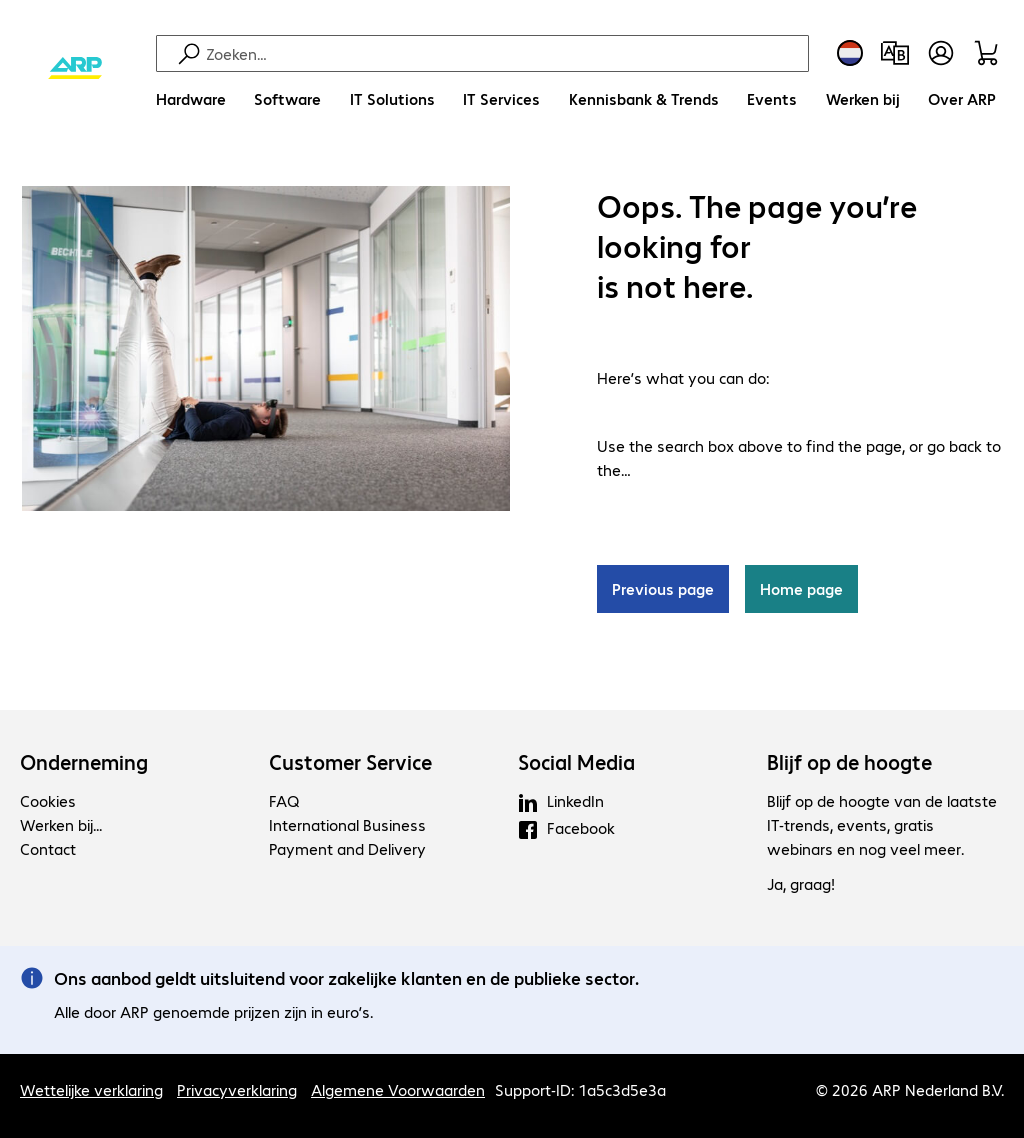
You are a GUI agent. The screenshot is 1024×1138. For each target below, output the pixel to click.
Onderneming (84, 762)
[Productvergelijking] (895, 53)
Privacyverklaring (237, 1089)
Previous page (663, 588)
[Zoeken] (504, 53)
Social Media (576, 762)
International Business (347, 824)
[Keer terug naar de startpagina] (75, 69)
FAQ (284, 800)
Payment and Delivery (347, 848)
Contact (48, 848)
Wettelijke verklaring (91, 1089)
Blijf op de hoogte (849, 762)
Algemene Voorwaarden (398, 1089)
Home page (801, 588)
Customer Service (350, 762)
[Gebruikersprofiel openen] (941, 53)
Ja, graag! (801, 883)
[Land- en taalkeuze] (850, 53)
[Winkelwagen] (989, 53)
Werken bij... (61, 824)
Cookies (48, 800)
